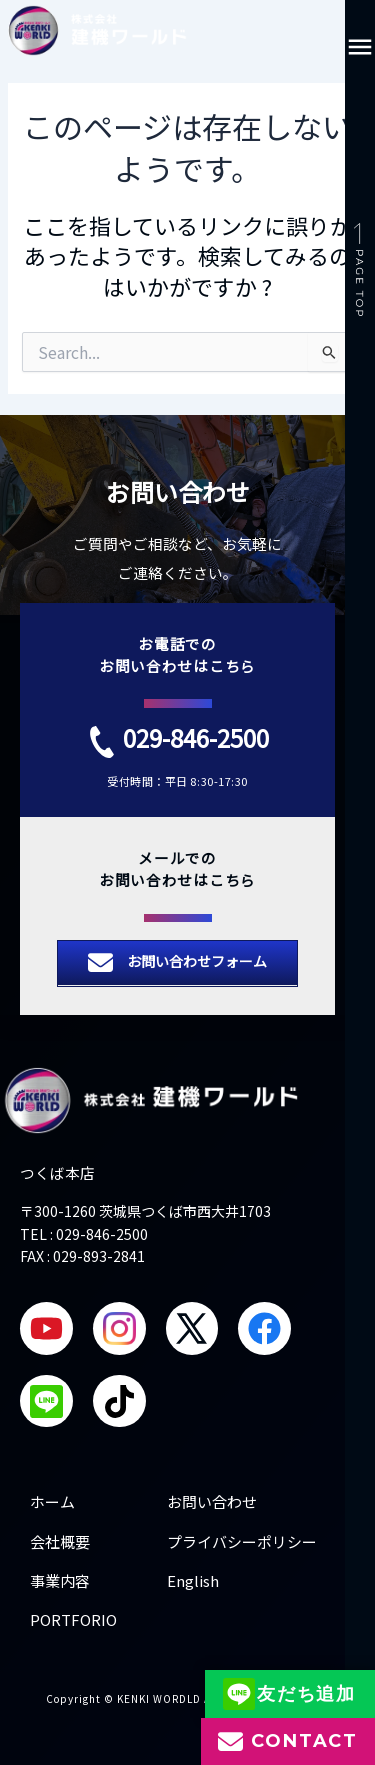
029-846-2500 (196, 737)
